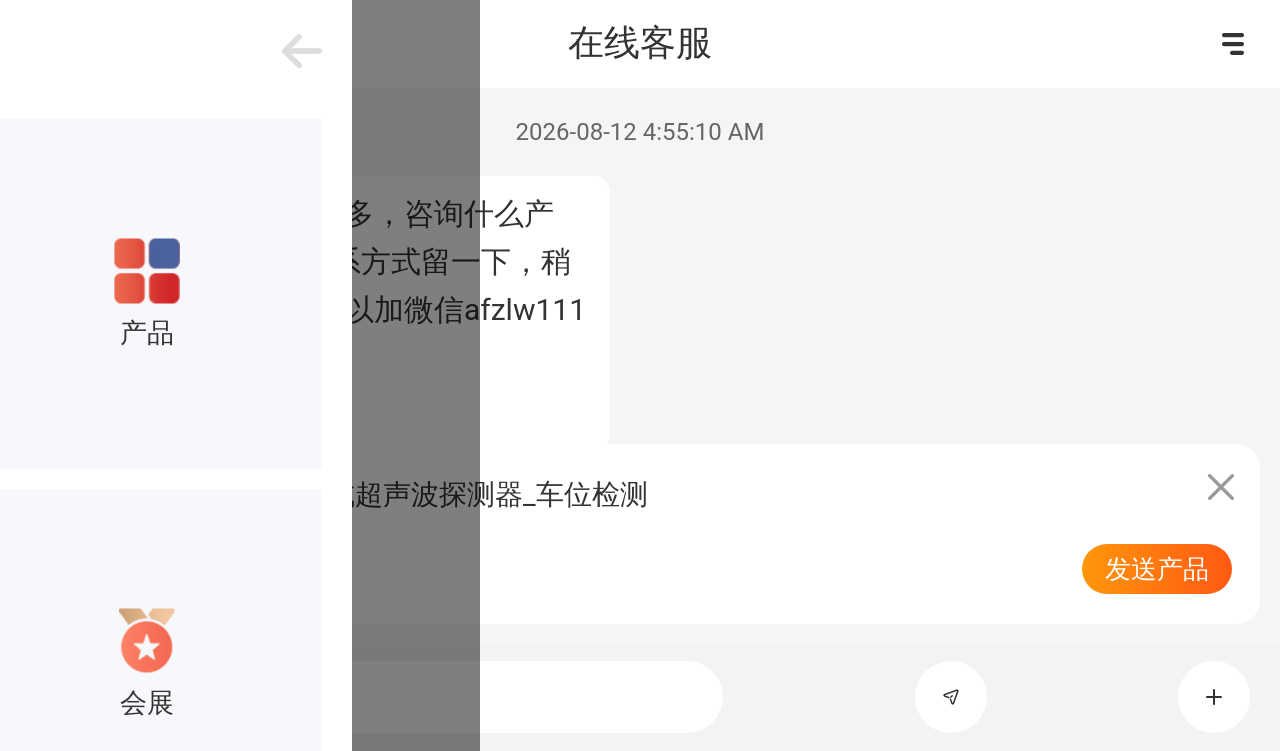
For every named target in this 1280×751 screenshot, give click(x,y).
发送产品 (1157, 569)
